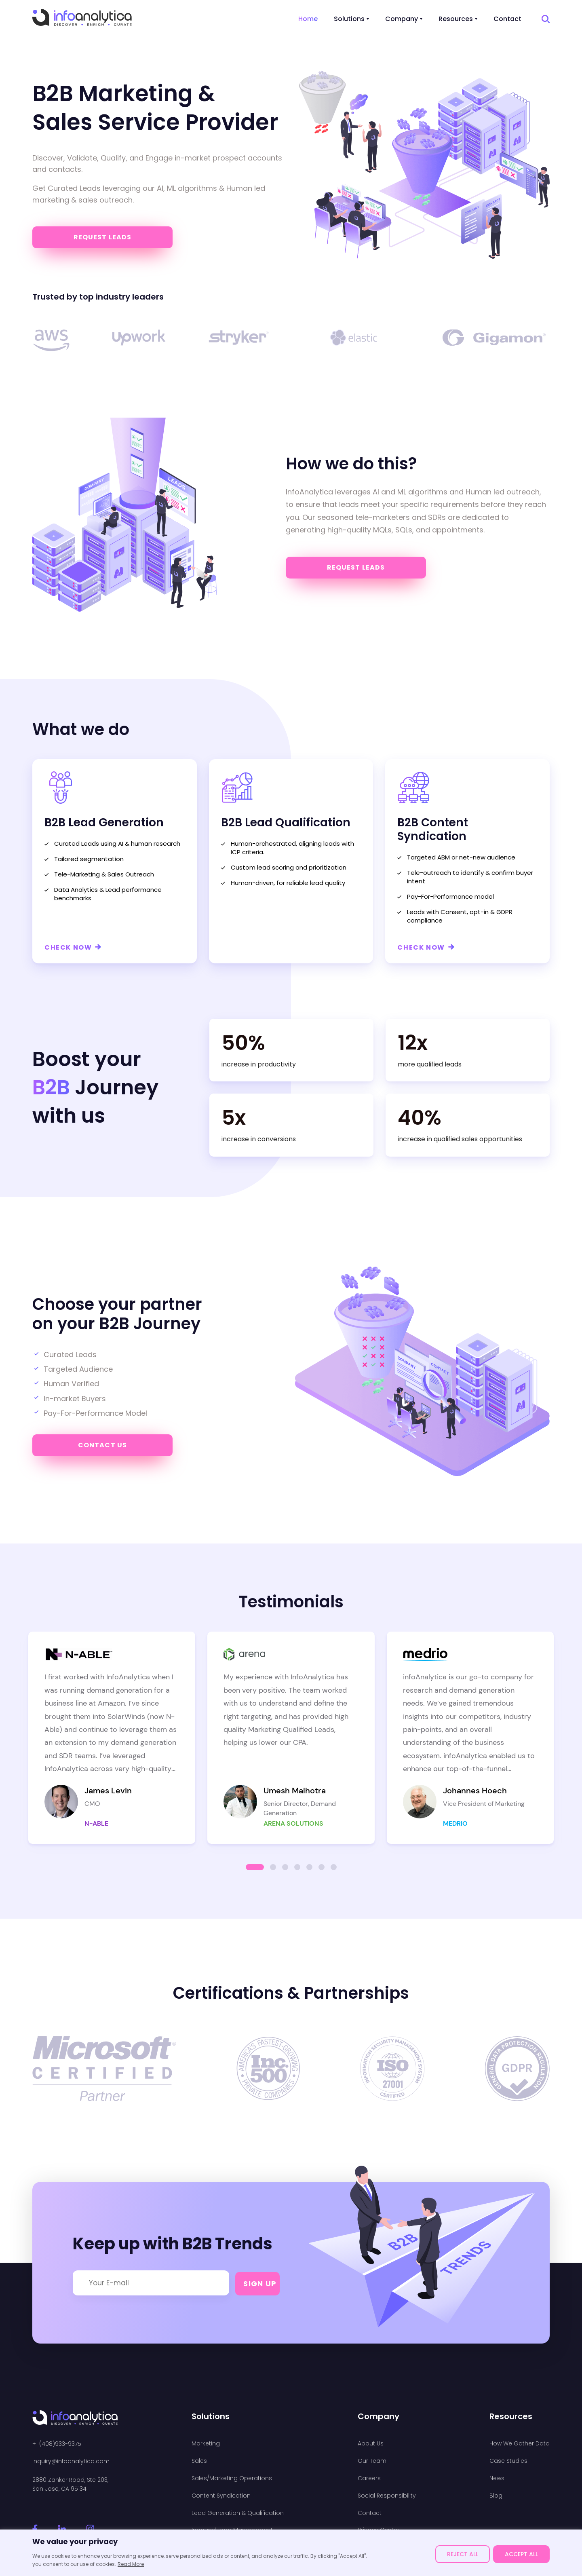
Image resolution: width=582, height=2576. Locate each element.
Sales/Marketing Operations (232, 2478)
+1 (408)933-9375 (56, 2444)
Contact (507, 18)
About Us (371, 2443)
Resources (456, 19)
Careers (369, 2478)
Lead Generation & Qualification (238, 2513)
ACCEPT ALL (521, 2554)
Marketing (206, 2443)
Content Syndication (221, 2495)
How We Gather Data (519, 2443)
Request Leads (103, 237)
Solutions (349, 19)
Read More (131, 2564)
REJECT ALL (462, 2554)
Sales (199, 2461)
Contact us (102, 1445)
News (496, 2478)
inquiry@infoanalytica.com (71, 2461)
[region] (291, 2553)
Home (308, 18)
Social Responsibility (387, 2495)
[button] (255, 1867)
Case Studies (508, 2461)
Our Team (372, 2461)
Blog (495, 2495)
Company (401, 19)
